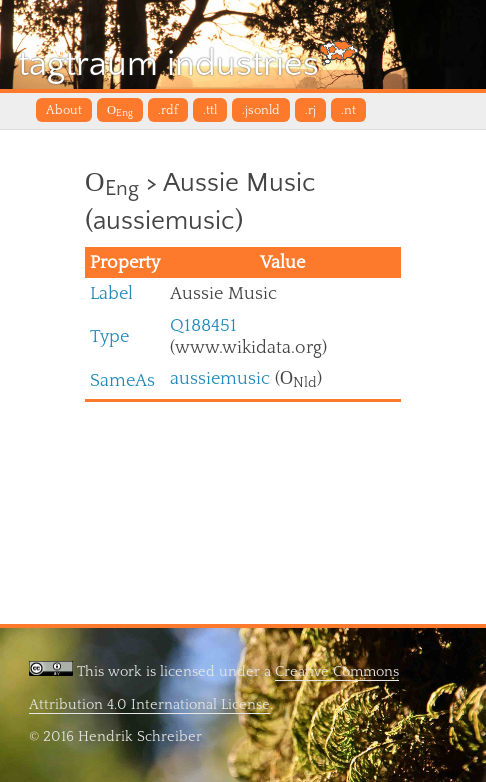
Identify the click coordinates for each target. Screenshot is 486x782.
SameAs (122, 380)
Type (109, 336)
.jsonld (261, 110)
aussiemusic (220, 378)
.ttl (210, 110)
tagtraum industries (188, 62)
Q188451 (203, 325)
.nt (348, 110)
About (64, 110)
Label (111, 293)
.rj (310, 110)
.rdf (168, 110)
